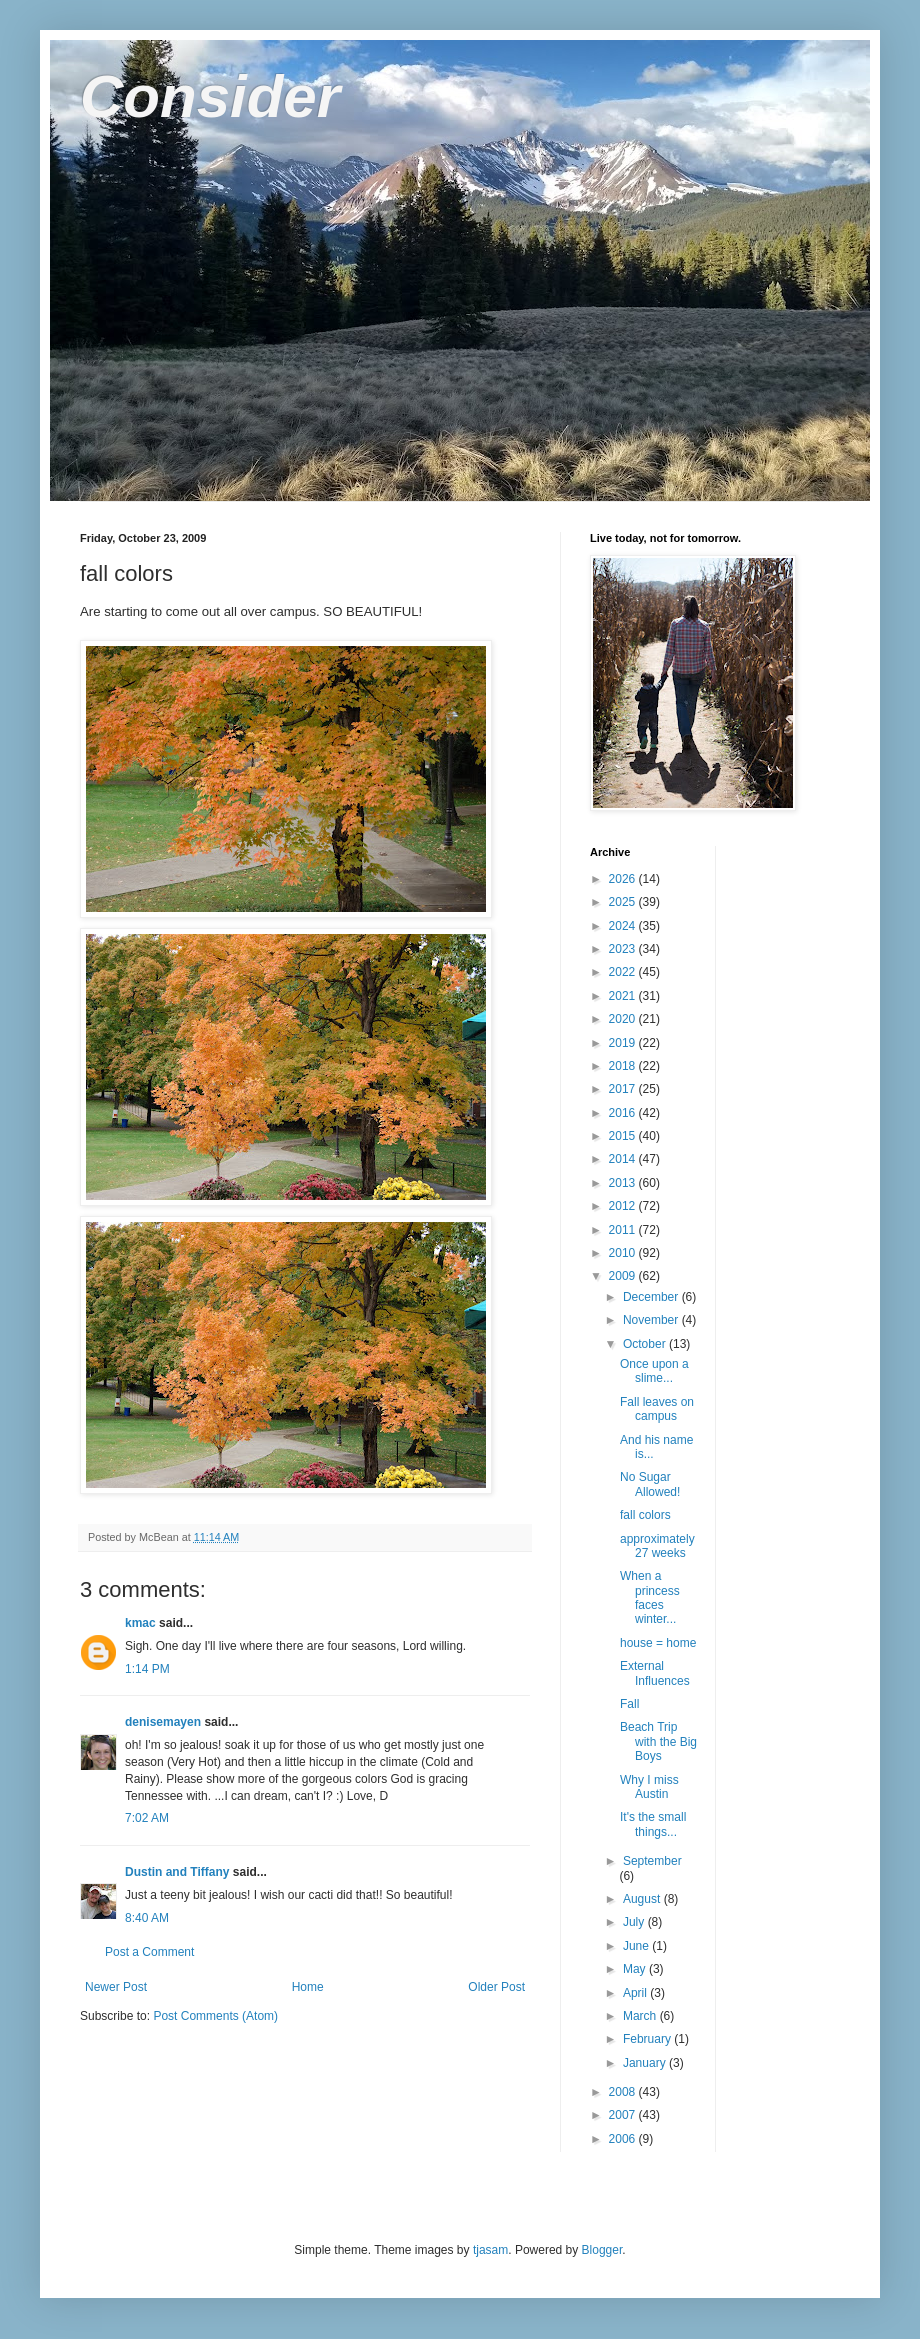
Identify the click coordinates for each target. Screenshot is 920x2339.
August (643, 1899)
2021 (624, 996)
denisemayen (163, 1722)
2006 (624, 2139)
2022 (624, 972)
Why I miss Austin (649, 1787)
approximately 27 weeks (657, 1546)
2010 (624, 1253)
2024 (624, 926)
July (635, 1922)
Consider (210, 96)
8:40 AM (147, 1918)
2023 (624, 949)
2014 (624, 1159)
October (646, 1344)
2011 (624, 1230)
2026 (624, 879)
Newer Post (116, 1987)
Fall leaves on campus (657, 1409)
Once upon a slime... (654, 1371)
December (652, 1297)
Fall (629, 1704)
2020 (624, 1019)
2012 (624, 1206)
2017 (624, 1089)
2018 (624, 1066)
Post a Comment (149, 1952)
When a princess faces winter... (650, 1597)
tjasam (490, 2250)
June (637, 1946)
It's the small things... (653, 1824)
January (646, 2063)
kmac (140, 1623)
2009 (624, 1276)
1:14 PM (147, 1669)
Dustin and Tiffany (177, 1872)
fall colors (645, 1515)
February (648, 2039)
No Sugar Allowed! (650, 1484)
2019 (624, 1043)
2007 (624, 2115)
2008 (624, 2092)
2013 (624, 1183)
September (652, 1861)
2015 (624, 1136)
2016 (624, 1113)
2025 (624, 902)
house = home (658, 1643)
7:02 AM (147, 1818)
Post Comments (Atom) (215, 2016)
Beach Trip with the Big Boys (658, 1741)
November (652, 1320)
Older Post (496, 1987)
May (636, 1969)
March (641, 2016)
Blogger (602, 2250)
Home (308, 1987)
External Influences (655, 1673)
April (636, 1993)
